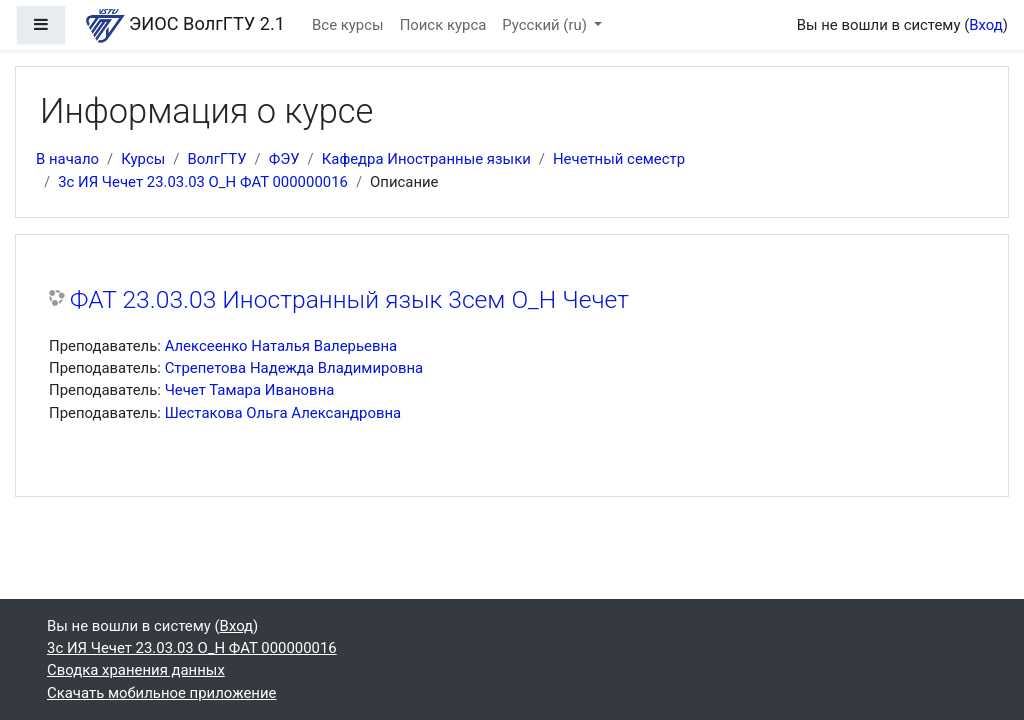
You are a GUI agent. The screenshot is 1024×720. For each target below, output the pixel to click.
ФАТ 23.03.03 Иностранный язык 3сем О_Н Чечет (349, 299)
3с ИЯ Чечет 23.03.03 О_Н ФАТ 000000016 (203, 182)
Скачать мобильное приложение (161, 693)
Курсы (143, 159)
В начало (67, 159)
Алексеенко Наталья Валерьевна (281, 346)
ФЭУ (284, 159)
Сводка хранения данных (136, 670)
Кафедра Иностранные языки (426, 159)
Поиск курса (443, 25)
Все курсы (348, 25)
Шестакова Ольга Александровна (283, 413)
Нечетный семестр (619, 159)
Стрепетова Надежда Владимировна (294, 368)
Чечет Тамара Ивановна (250, 390)
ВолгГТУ (216, 159)
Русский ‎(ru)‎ (546, 25)
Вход (986, 25)
